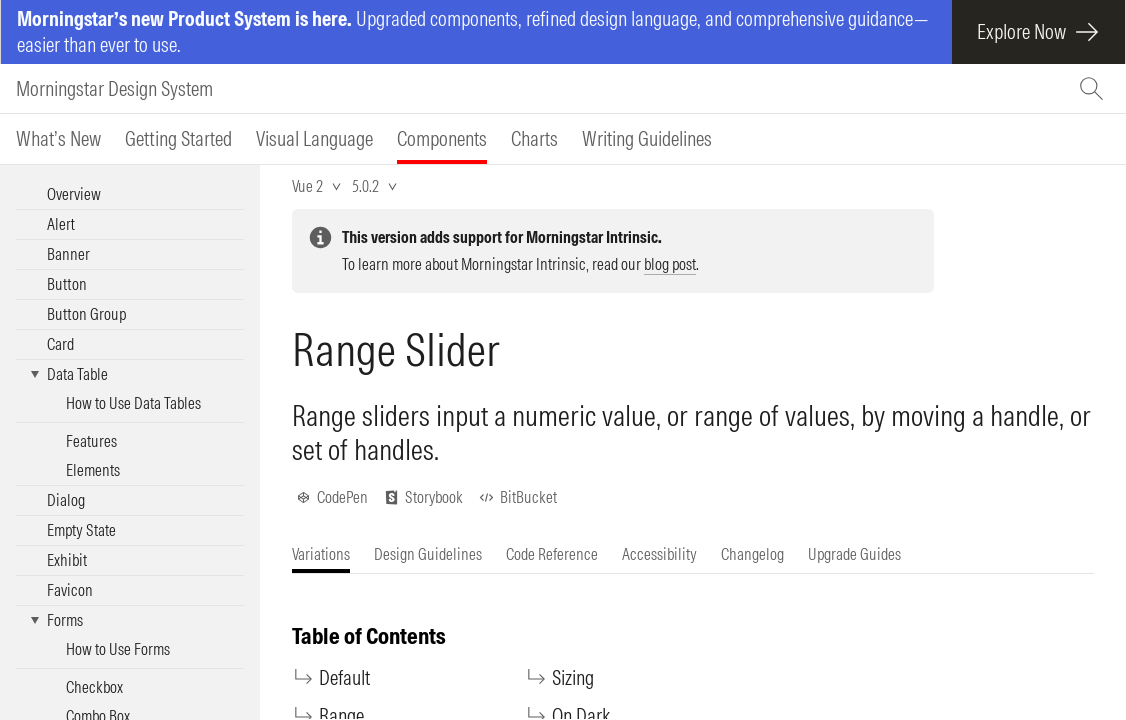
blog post (670, 264)
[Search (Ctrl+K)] (1094, 88)
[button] (130, 374)
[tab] (58, 139)
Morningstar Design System (114, 88)
